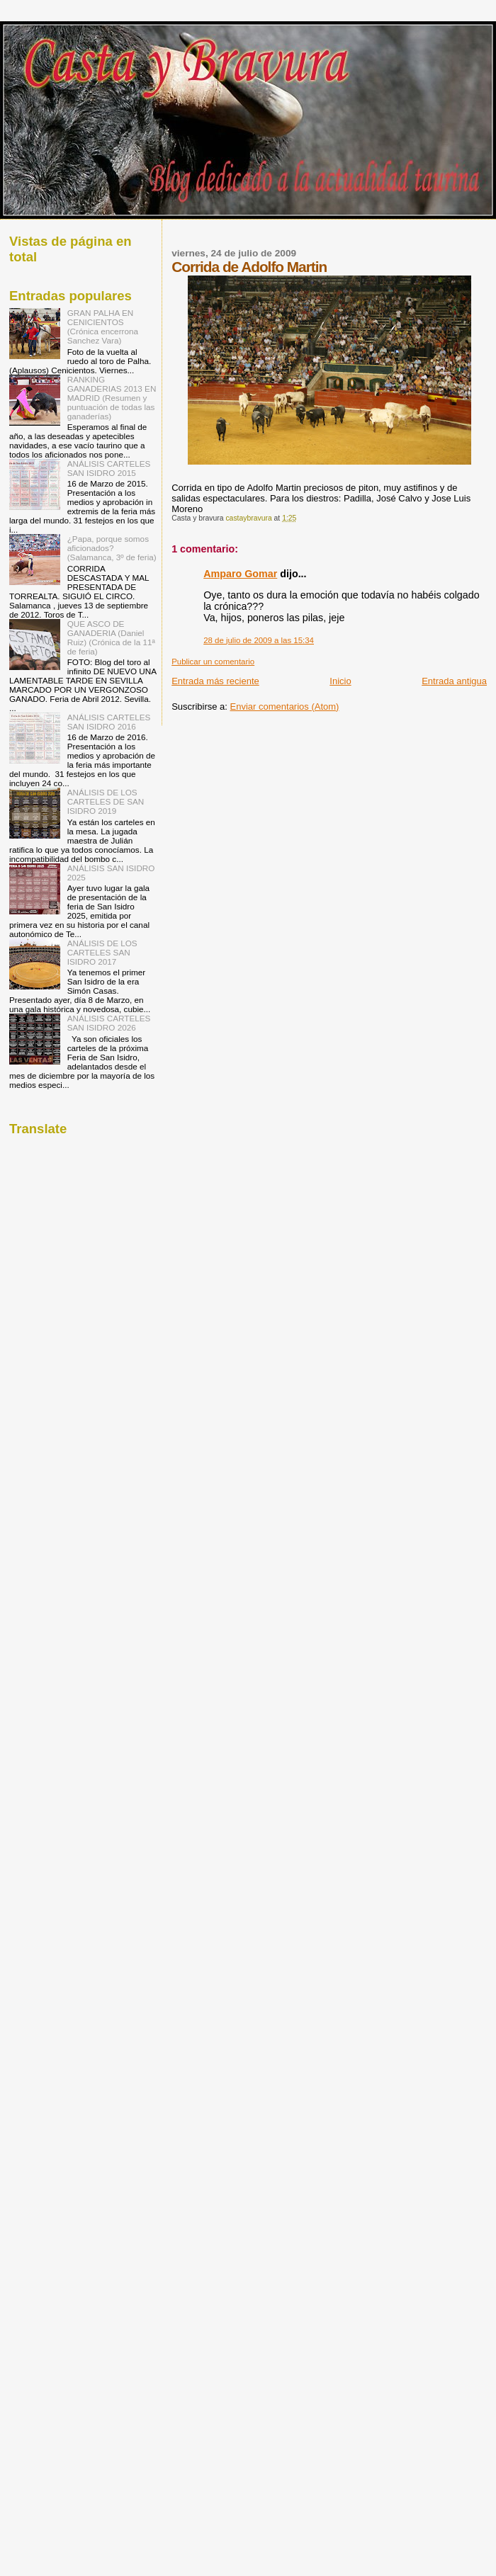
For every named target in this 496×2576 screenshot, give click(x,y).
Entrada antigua (454, 681)
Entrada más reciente (215, 681)
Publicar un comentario (212, 661)
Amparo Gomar (240, 573)
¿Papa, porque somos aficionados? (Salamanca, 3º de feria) (112, 548)
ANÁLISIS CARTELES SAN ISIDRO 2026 (109, 1023)
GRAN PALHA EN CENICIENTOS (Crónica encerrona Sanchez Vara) (102, 326)
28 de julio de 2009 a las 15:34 (258, 640)
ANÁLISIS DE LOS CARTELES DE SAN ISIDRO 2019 (106, 801)
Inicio (340, 681)
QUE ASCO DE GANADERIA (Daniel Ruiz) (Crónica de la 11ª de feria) (111, 637)
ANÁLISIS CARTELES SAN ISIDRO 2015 (109, 468)
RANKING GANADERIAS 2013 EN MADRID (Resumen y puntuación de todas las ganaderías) (112, 398)
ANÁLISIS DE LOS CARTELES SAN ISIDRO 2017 (102, 952)
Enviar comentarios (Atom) (284, 706)
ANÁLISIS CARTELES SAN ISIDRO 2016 (109, 722)
